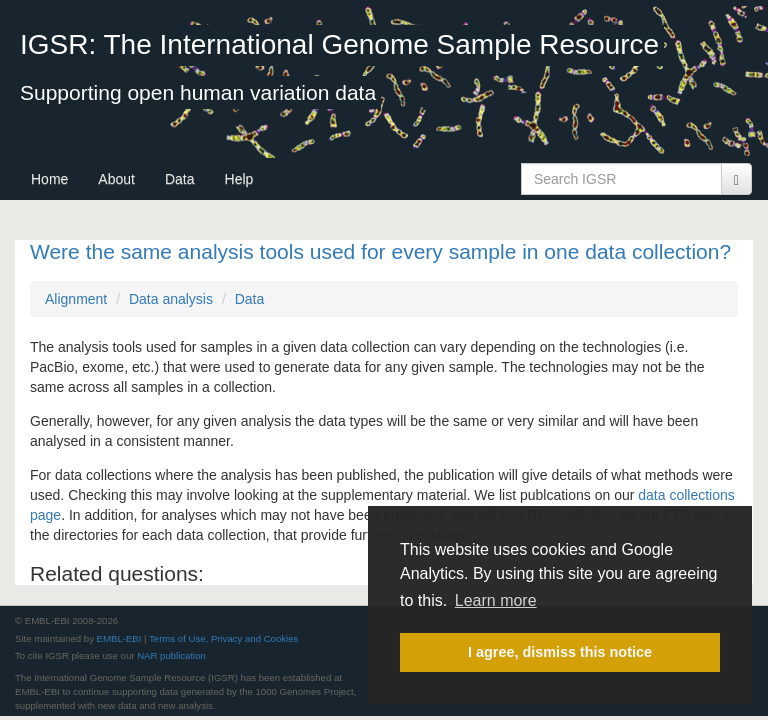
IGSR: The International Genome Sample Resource (339, 44)
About (116, 179)
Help (239, 179)
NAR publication (171, 655)
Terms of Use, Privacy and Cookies (223, 638)
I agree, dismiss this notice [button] (560, 652)
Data (180, 179)
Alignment (76, 299)
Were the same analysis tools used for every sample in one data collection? (380, 251)
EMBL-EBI (119, 638)
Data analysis (171, 299)
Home (49, 179)
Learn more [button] (496, 600)
